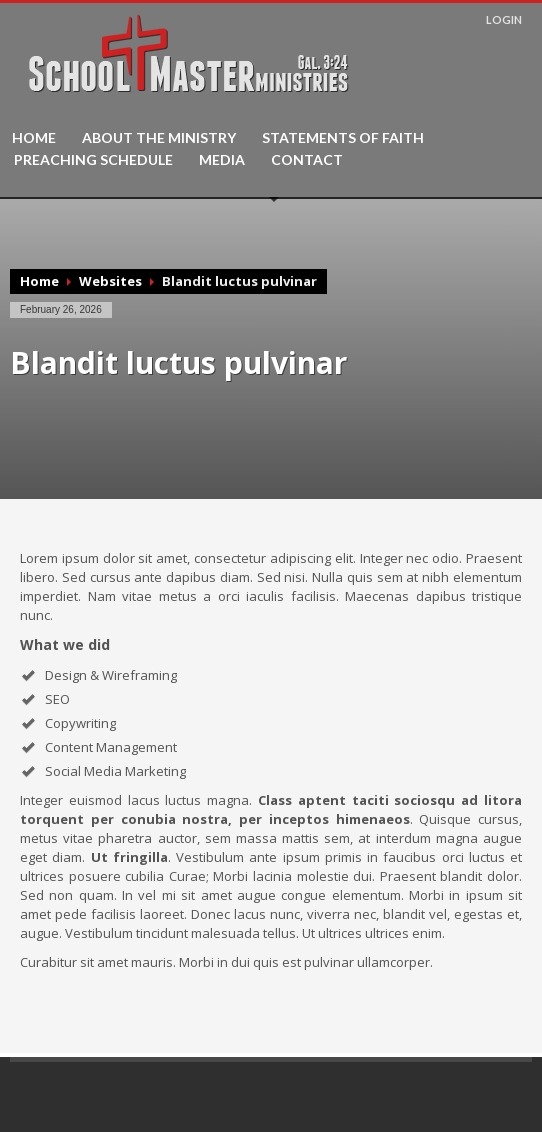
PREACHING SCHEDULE (93, 160)
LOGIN (504, 19)
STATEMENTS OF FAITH (343, 138)
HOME (34, 138)
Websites (110, 281)
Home (39, 281)
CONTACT (307, 160)
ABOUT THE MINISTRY (159, 138)
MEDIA (222, 160)
